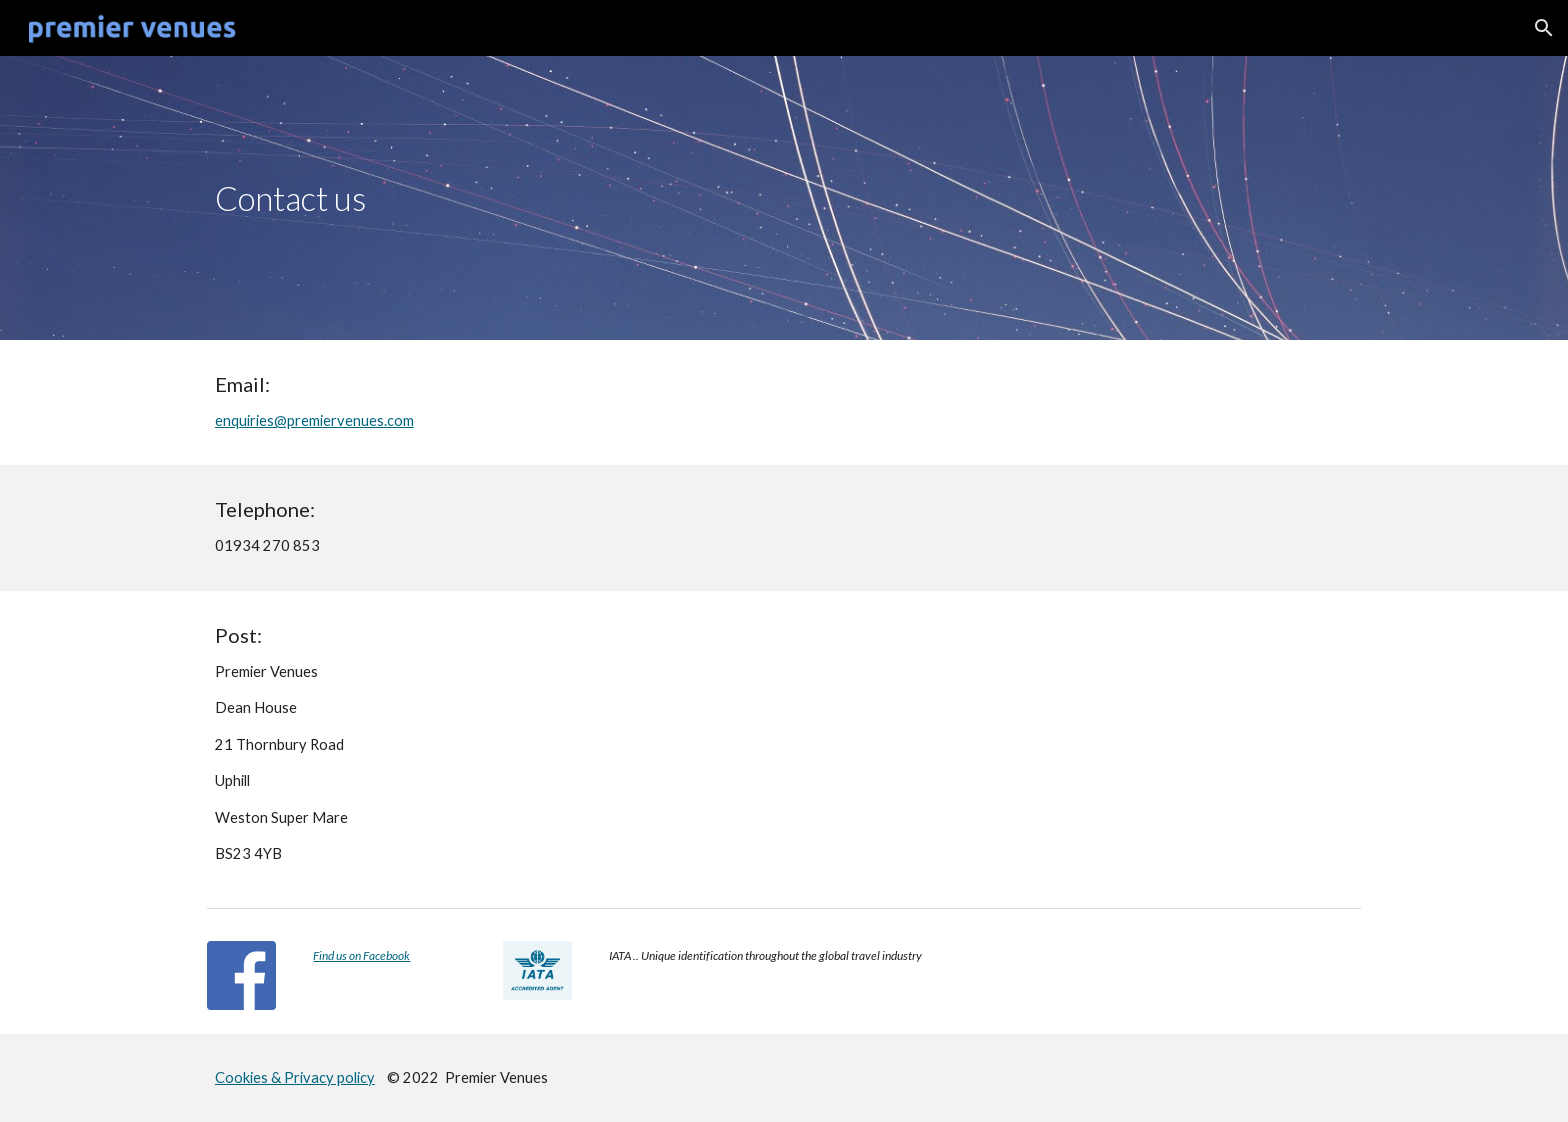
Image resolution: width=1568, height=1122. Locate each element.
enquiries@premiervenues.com (314, 420)
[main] (784, 198)
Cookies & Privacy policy (295, 1077)
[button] (1544, 28)
